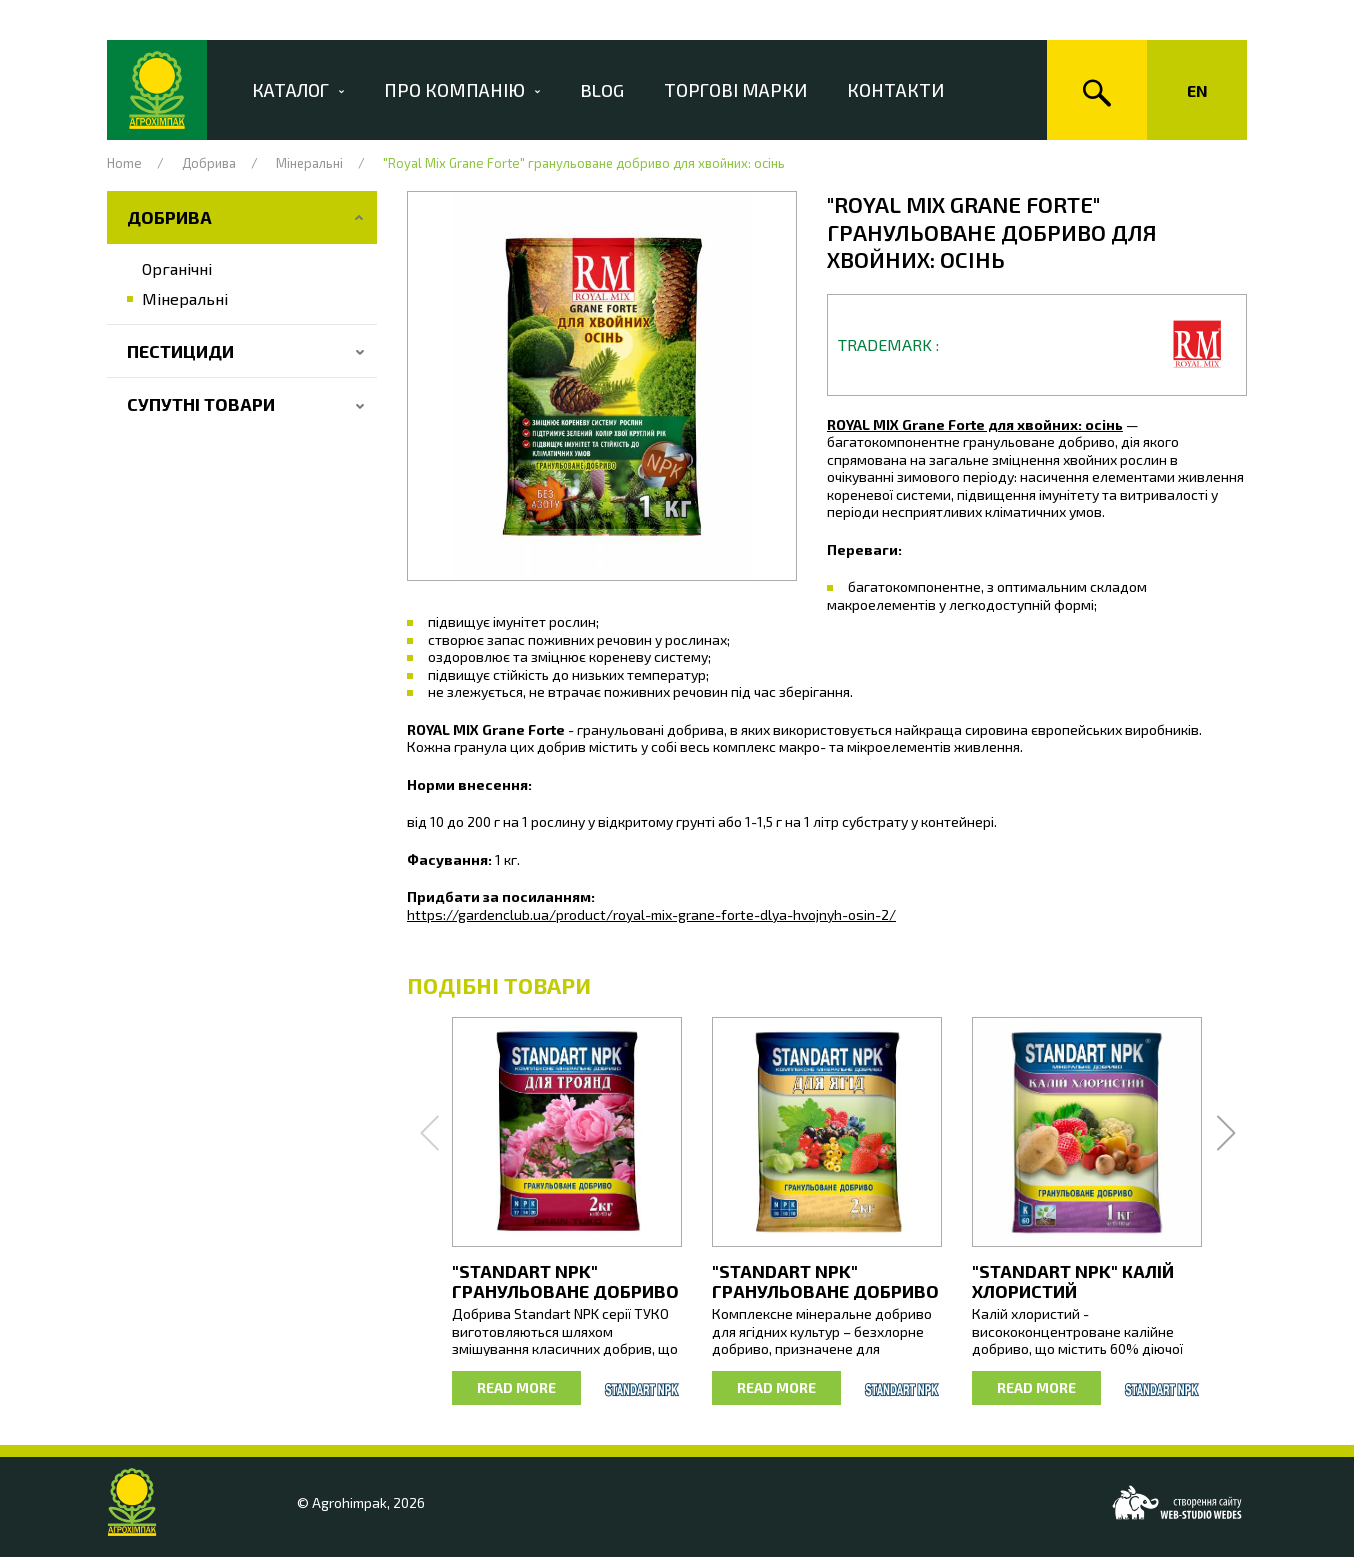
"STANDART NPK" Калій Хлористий (1073, 1281)
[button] (602, 386)
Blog (617, 90)
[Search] (1097, 90)
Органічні (177, 268)
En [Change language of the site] (1197, 90)
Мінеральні (309, 163)
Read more (516, 1387)
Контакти (910, 90)
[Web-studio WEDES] (1177, 1502)
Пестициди (180, 351)
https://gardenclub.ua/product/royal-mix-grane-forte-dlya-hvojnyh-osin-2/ (651, 914)
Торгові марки (750, 90)
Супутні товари (201, 404)
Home (124, 163)
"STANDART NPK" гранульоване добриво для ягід (825, 1291)
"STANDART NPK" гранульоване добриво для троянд (565, 1291)
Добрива (209, 163)
